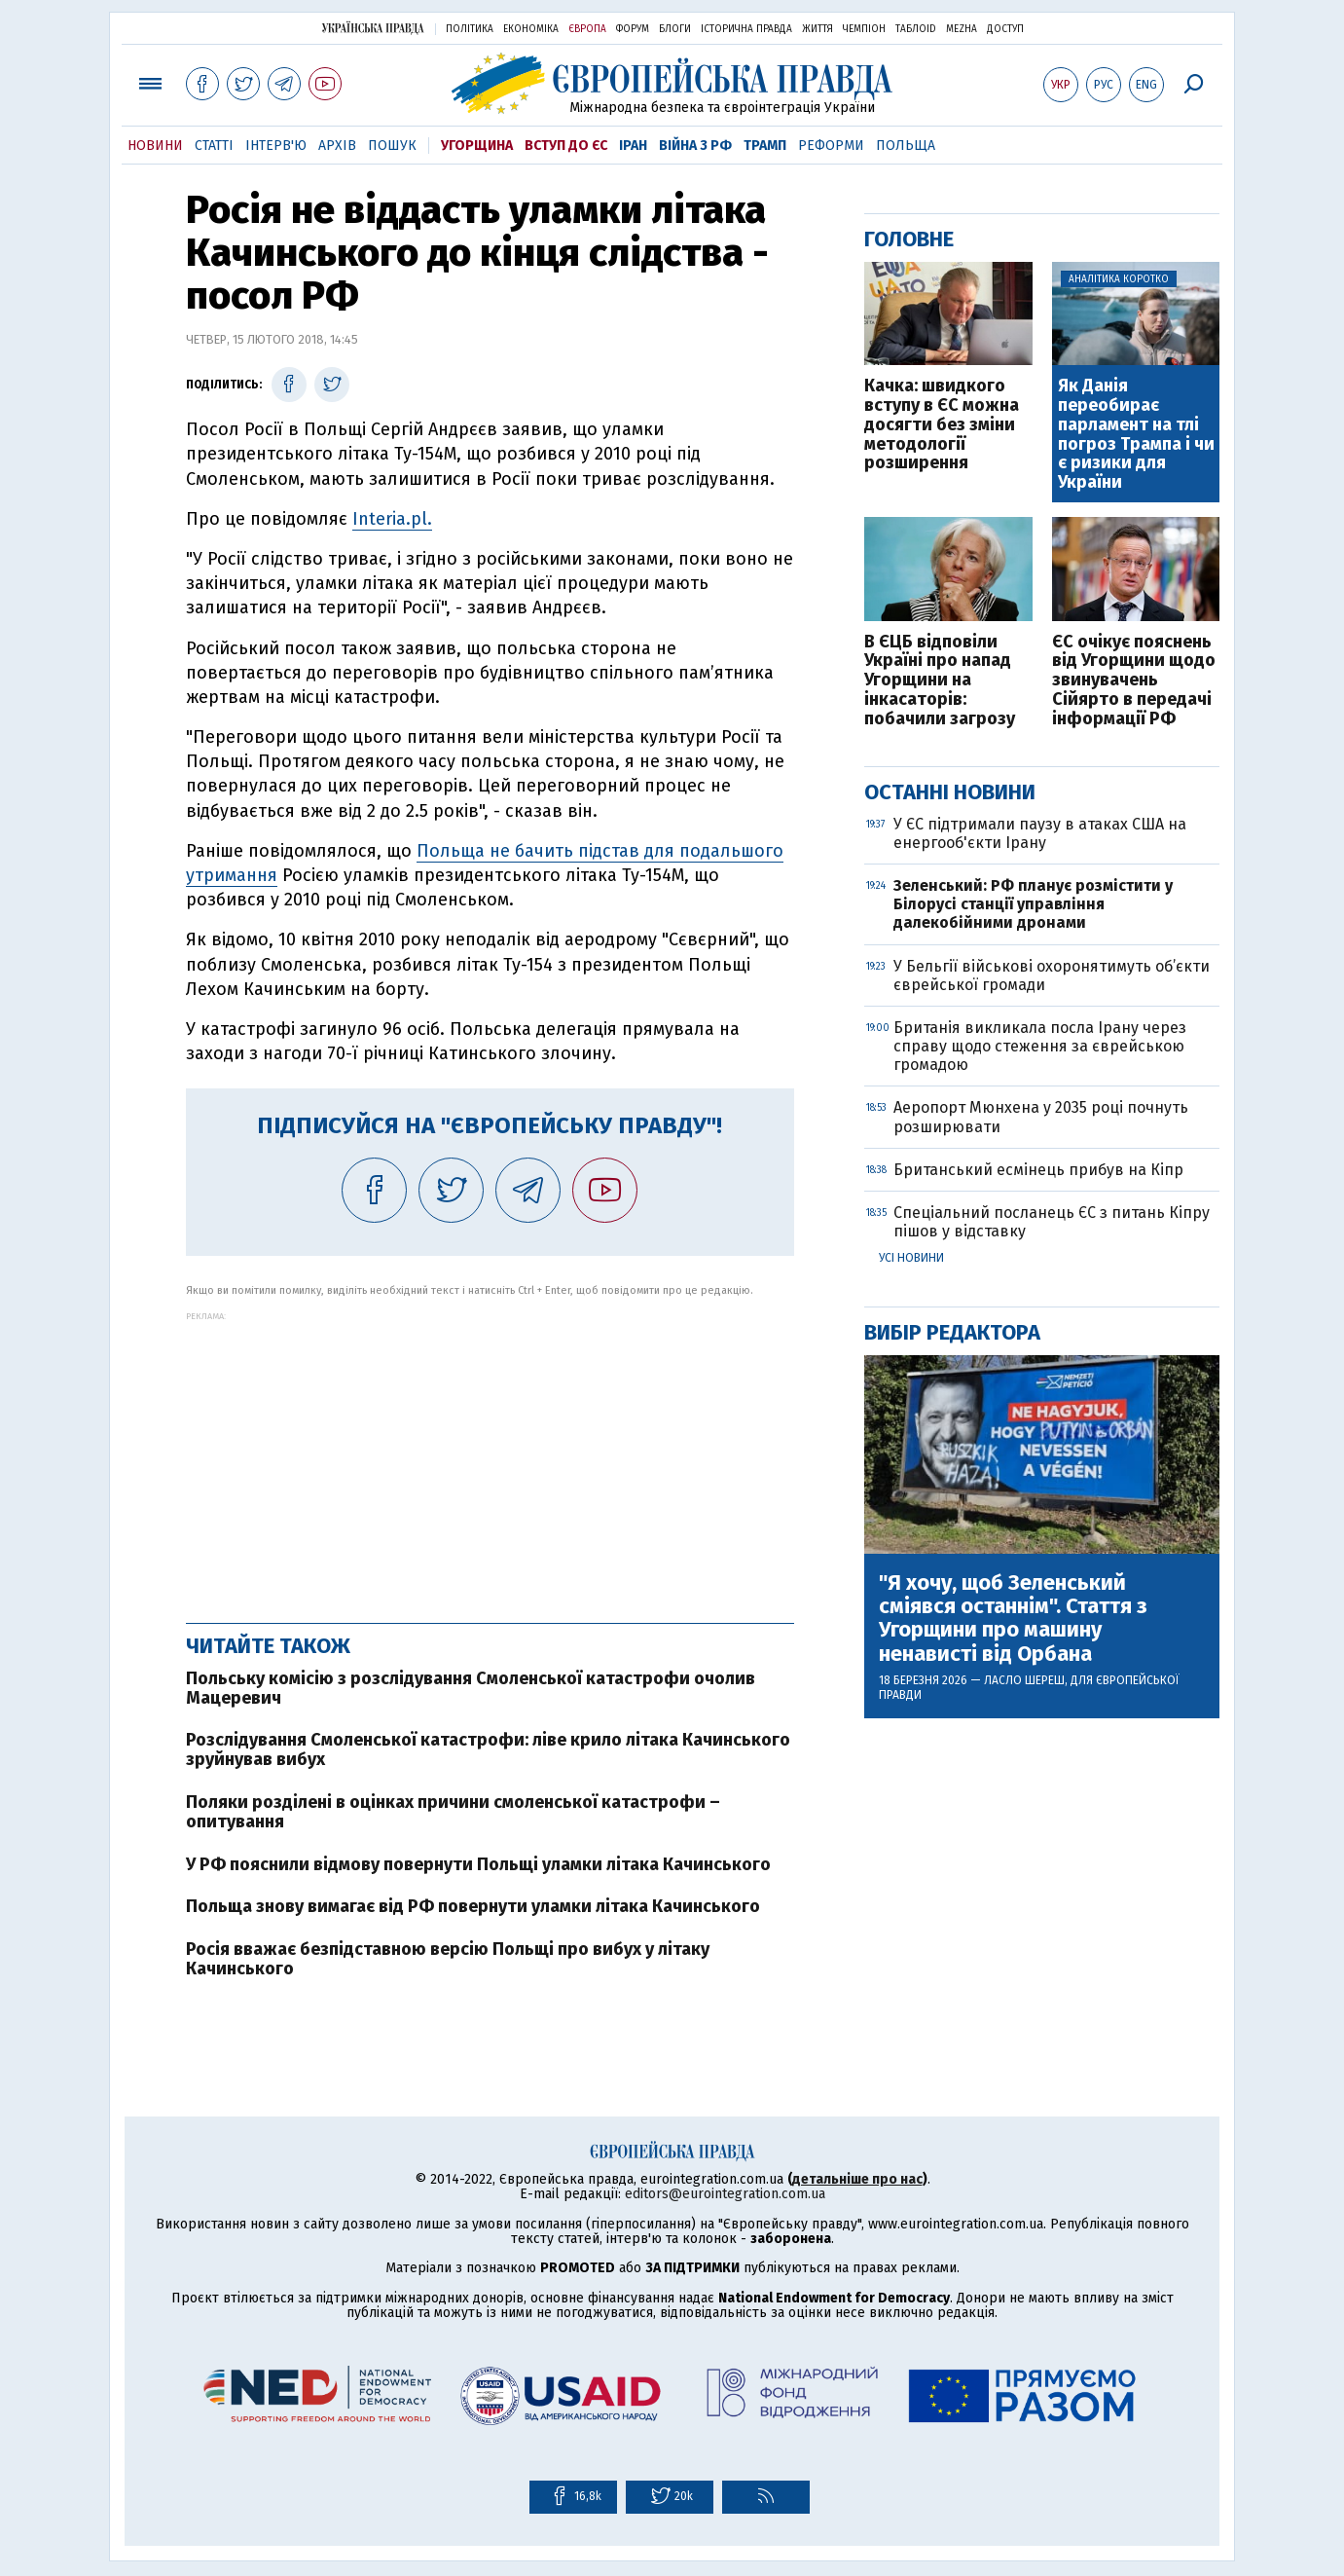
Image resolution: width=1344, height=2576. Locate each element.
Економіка (531, 29)
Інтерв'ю (276, 145)
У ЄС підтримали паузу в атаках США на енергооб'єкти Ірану (1039, 833)
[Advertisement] (490, 1457)
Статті (214, 145)
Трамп (765, 145)
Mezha (961, 29)
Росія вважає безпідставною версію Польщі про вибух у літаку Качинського (447, 1958)
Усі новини (911, 1258)
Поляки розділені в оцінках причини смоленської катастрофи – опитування (453, 1811)
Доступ (1005, 29)
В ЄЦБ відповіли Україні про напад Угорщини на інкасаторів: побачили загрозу (939, 681)
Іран (633, 145)
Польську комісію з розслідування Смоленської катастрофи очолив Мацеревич (470, 1688)
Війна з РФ (695, 145)
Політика (469, 29)
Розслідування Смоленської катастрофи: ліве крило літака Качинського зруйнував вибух (488, 1749)
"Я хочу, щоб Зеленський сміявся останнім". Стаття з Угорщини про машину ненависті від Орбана (1013, 1618)
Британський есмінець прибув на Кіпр (1038, 1169)
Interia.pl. (392, 519)
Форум (632, 29)
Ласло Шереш (1024, 1680)
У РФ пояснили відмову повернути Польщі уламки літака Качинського (478, 1864)
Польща (905, 145)
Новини (155, 145)
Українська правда (372, 27)
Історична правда (746, 29)
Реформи (831, 145)
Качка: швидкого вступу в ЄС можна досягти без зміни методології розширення (941, 425)
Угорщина (477, 145)
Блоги (675, 29)
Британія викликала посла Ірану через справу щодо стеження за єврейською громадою (1039, 1046)
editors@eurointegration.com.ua (725, 2194)
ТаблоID (915, 29)
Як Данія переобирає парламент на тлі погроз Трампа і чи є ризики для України (1136, 435)
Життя (817, 29)
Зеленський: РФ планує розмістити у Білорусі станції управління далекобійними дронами (1033, 904)
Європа (587, 29)
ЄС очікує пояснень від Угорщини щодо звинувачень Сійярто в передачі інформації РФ (1134, 681)
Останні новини (949, 792)
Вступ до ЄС (566, 145)
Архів (337, 145)
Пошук (392, 145)
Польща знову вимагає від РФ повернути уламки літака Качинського (473, 1906)
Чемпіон (864, 29)
